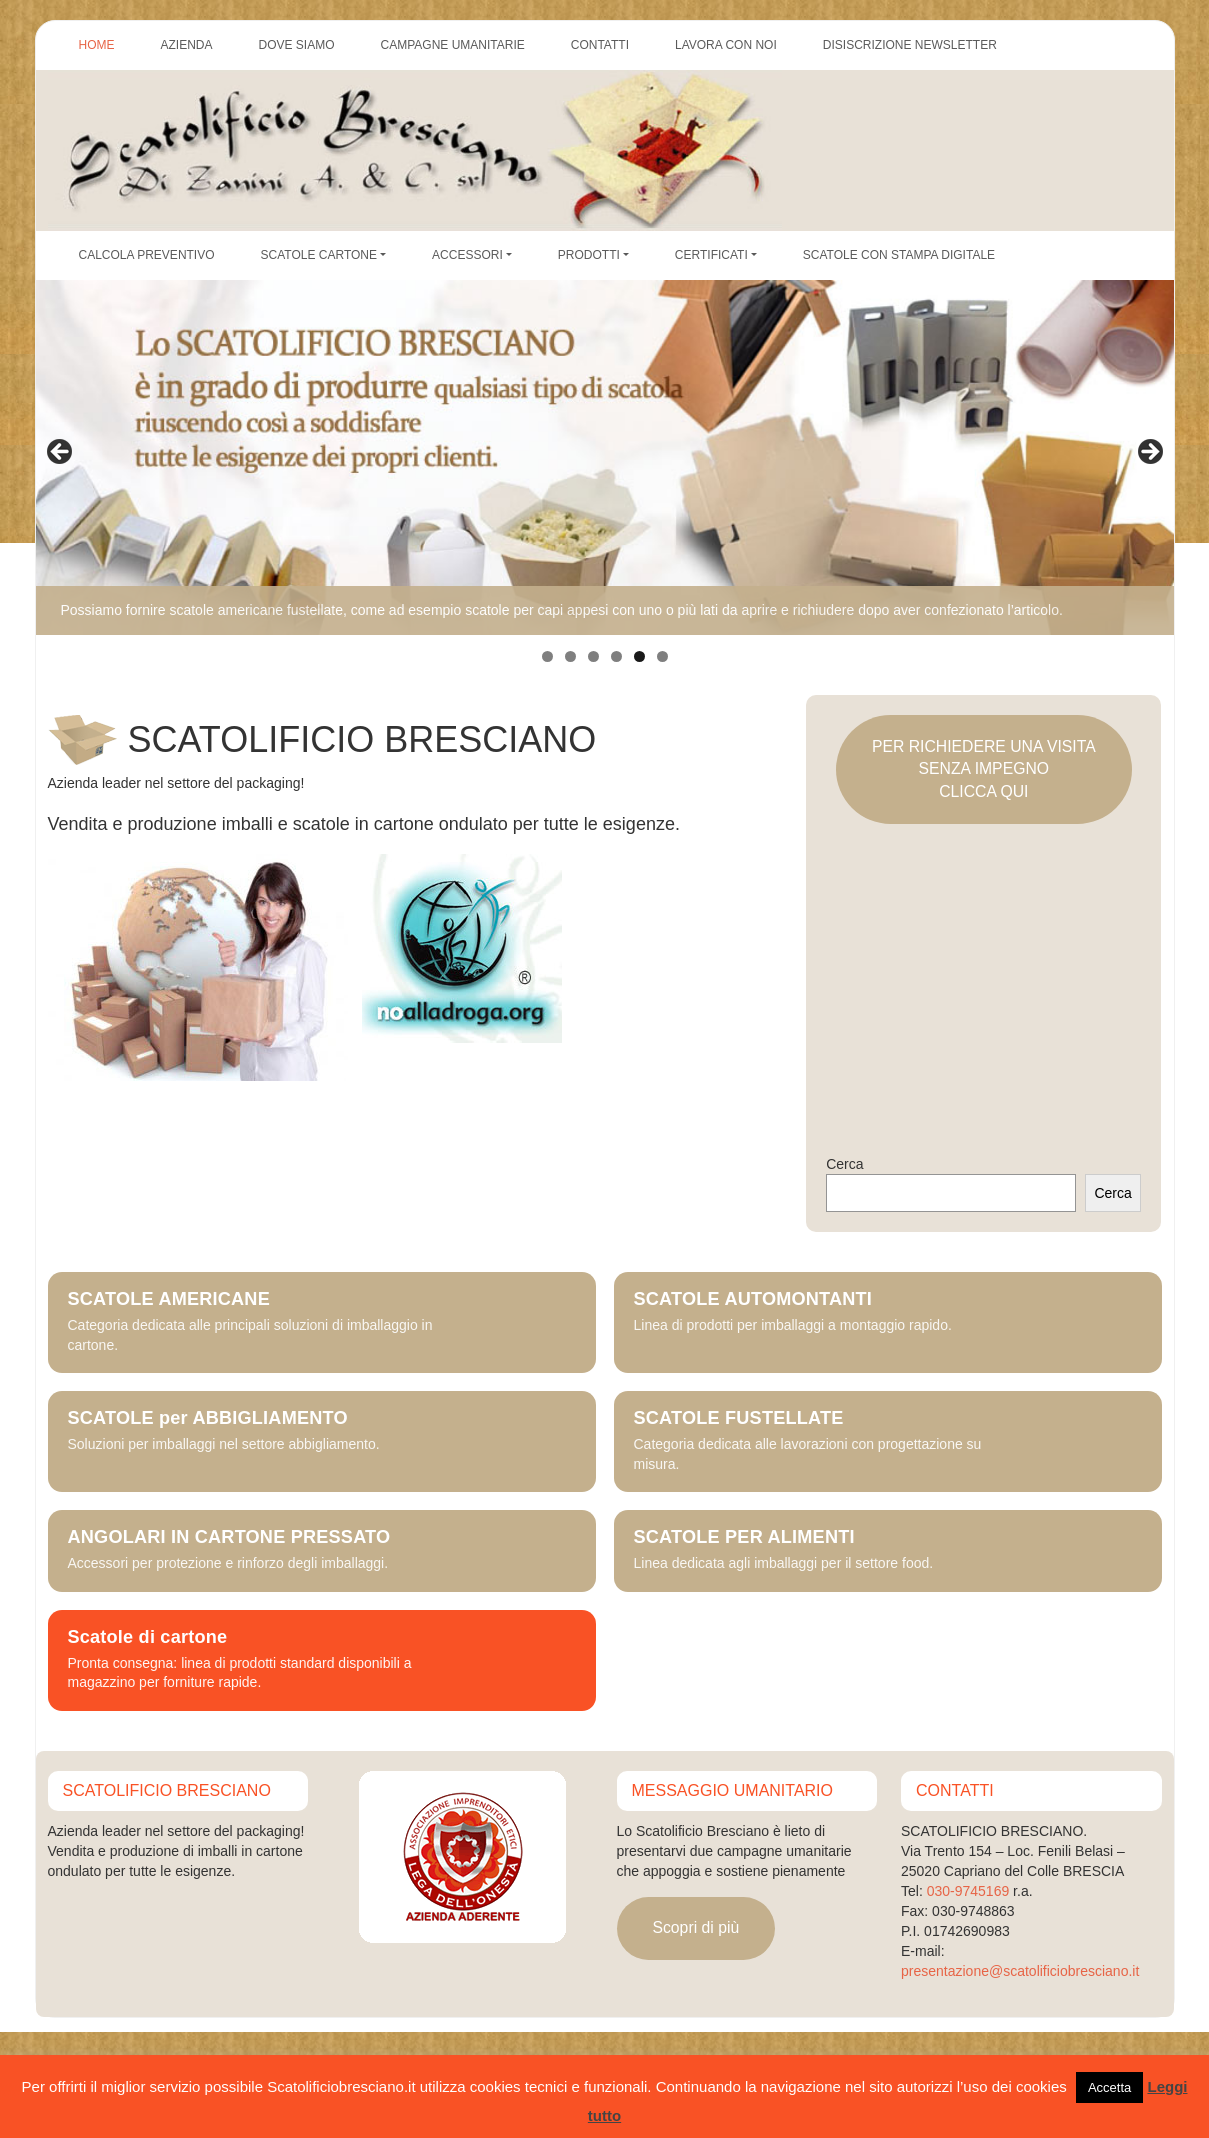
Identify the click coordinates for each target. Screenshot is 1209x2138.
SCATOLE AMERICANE (169, 1299)
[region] (605, 458)
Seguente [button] (1149, 453)
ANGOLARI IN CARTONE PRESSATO (229, 1537)
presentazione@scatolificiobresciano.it (1020, 1971)
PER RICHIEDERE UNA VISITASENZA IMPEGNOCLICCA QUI (984, 769)
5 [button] (639, 656)
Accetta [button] (1109, 2087)
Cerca (844, 1164)
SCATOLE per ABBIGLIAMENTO (208, 1418)
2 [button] (570, 656)
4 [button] (616, 656)
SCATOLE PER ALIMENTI (744, 1537)
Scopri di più (695, 1927)
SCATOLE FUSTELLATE (739, 1418)
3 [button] (593, 656)
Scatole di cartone (148, 1637)
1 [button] (547, 656)
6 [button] (662, 656)
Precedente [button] (61, 453)
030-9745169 (968, 1891)
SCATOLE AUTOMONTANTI (753, 1299)
